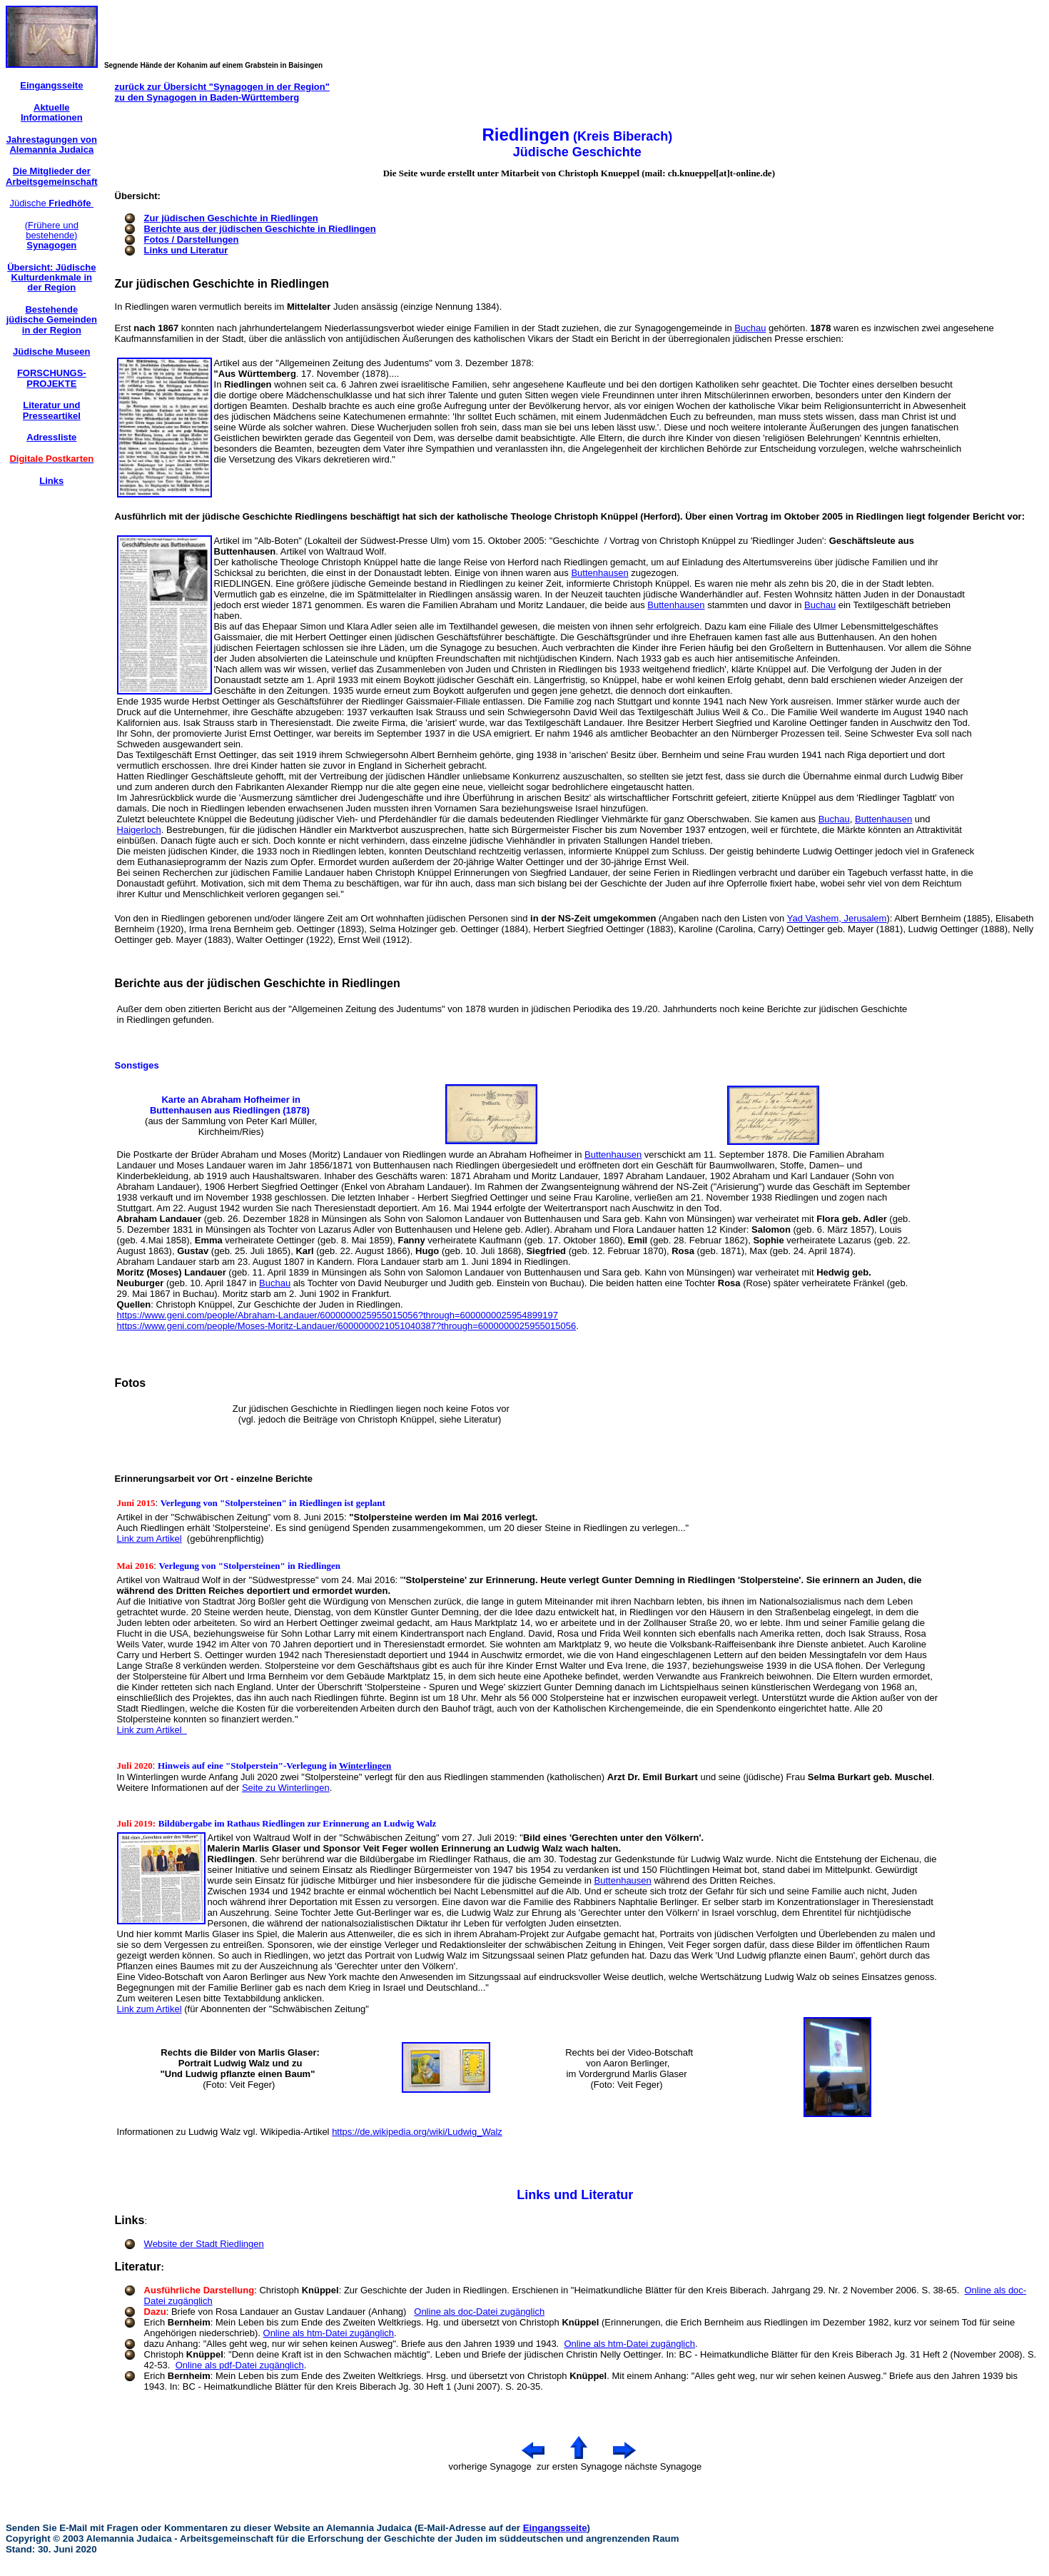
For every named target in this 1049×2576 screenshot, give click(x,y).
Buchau (750, 328)
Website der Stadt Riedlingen (204, 2243)
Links (130, 2220)
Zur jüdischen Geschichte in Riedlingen (231, 218)
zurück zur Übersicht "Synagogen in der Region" (222, 86)
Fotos (130, 1383)
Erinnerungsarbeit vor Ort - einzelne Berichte (214, 1478)
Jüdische (51, 203)
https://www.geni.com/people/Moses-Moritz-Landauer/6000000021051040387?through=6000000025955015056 (347, 1325)
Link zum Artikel (149, 1538)
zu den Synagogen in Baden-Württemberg (207, 97)
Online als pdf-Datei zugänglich (240, 2365)
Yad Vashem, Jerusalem (837, 918)
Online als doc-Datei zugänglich (479, 2311)
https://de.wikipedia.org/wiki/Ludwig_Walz (417, 2131)
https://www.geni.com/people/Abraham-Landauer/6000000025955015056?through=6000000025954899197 (337, 1315)
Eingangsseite (555, 2527)
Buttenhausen (599, 572)
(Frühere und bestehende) (51, 235)
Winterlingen (365, 1765)
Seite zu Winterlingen (286, 1787)
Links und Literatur (186, 250)
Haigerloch (139, 829)
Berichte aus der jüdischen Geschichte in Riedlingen (260, 228)
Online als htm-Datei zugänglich (329, 2333)
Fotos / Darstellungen (191, 239)
